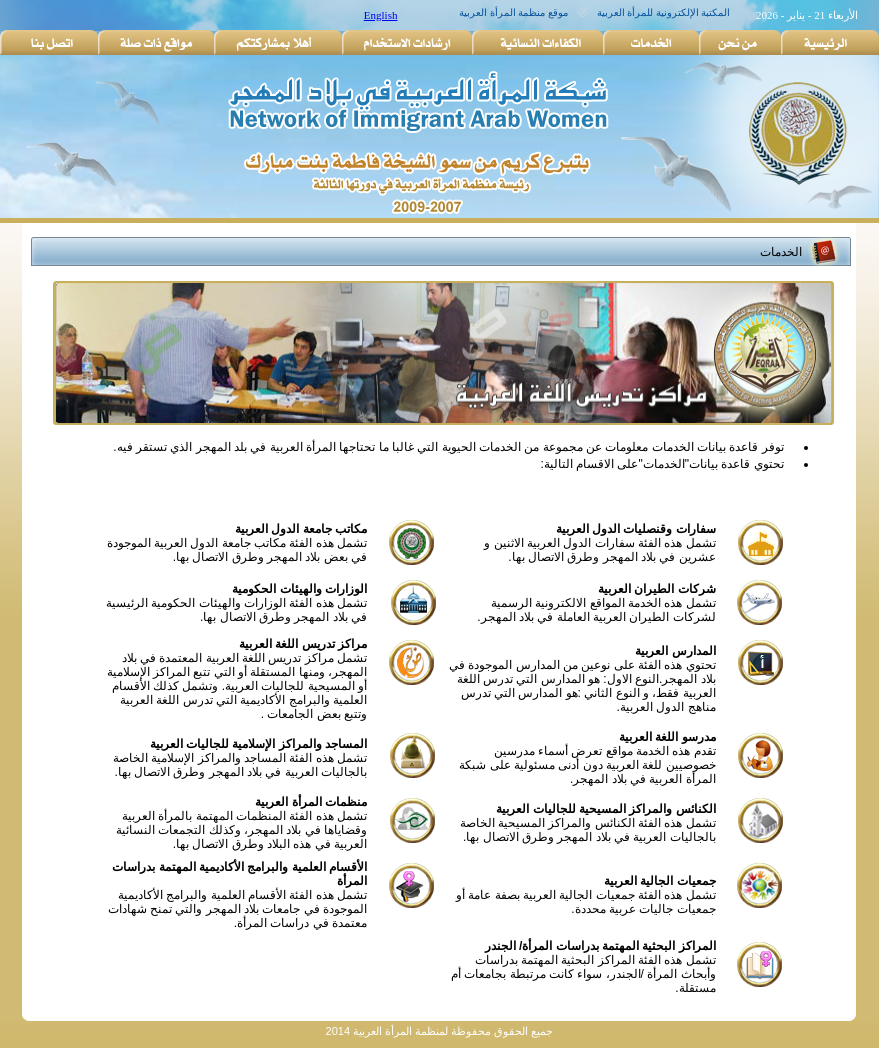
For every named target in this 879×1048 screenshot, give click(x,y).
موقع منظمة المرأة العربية (513, 12)
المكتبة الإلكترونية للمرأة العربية (664, 12)
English (381, 15)
